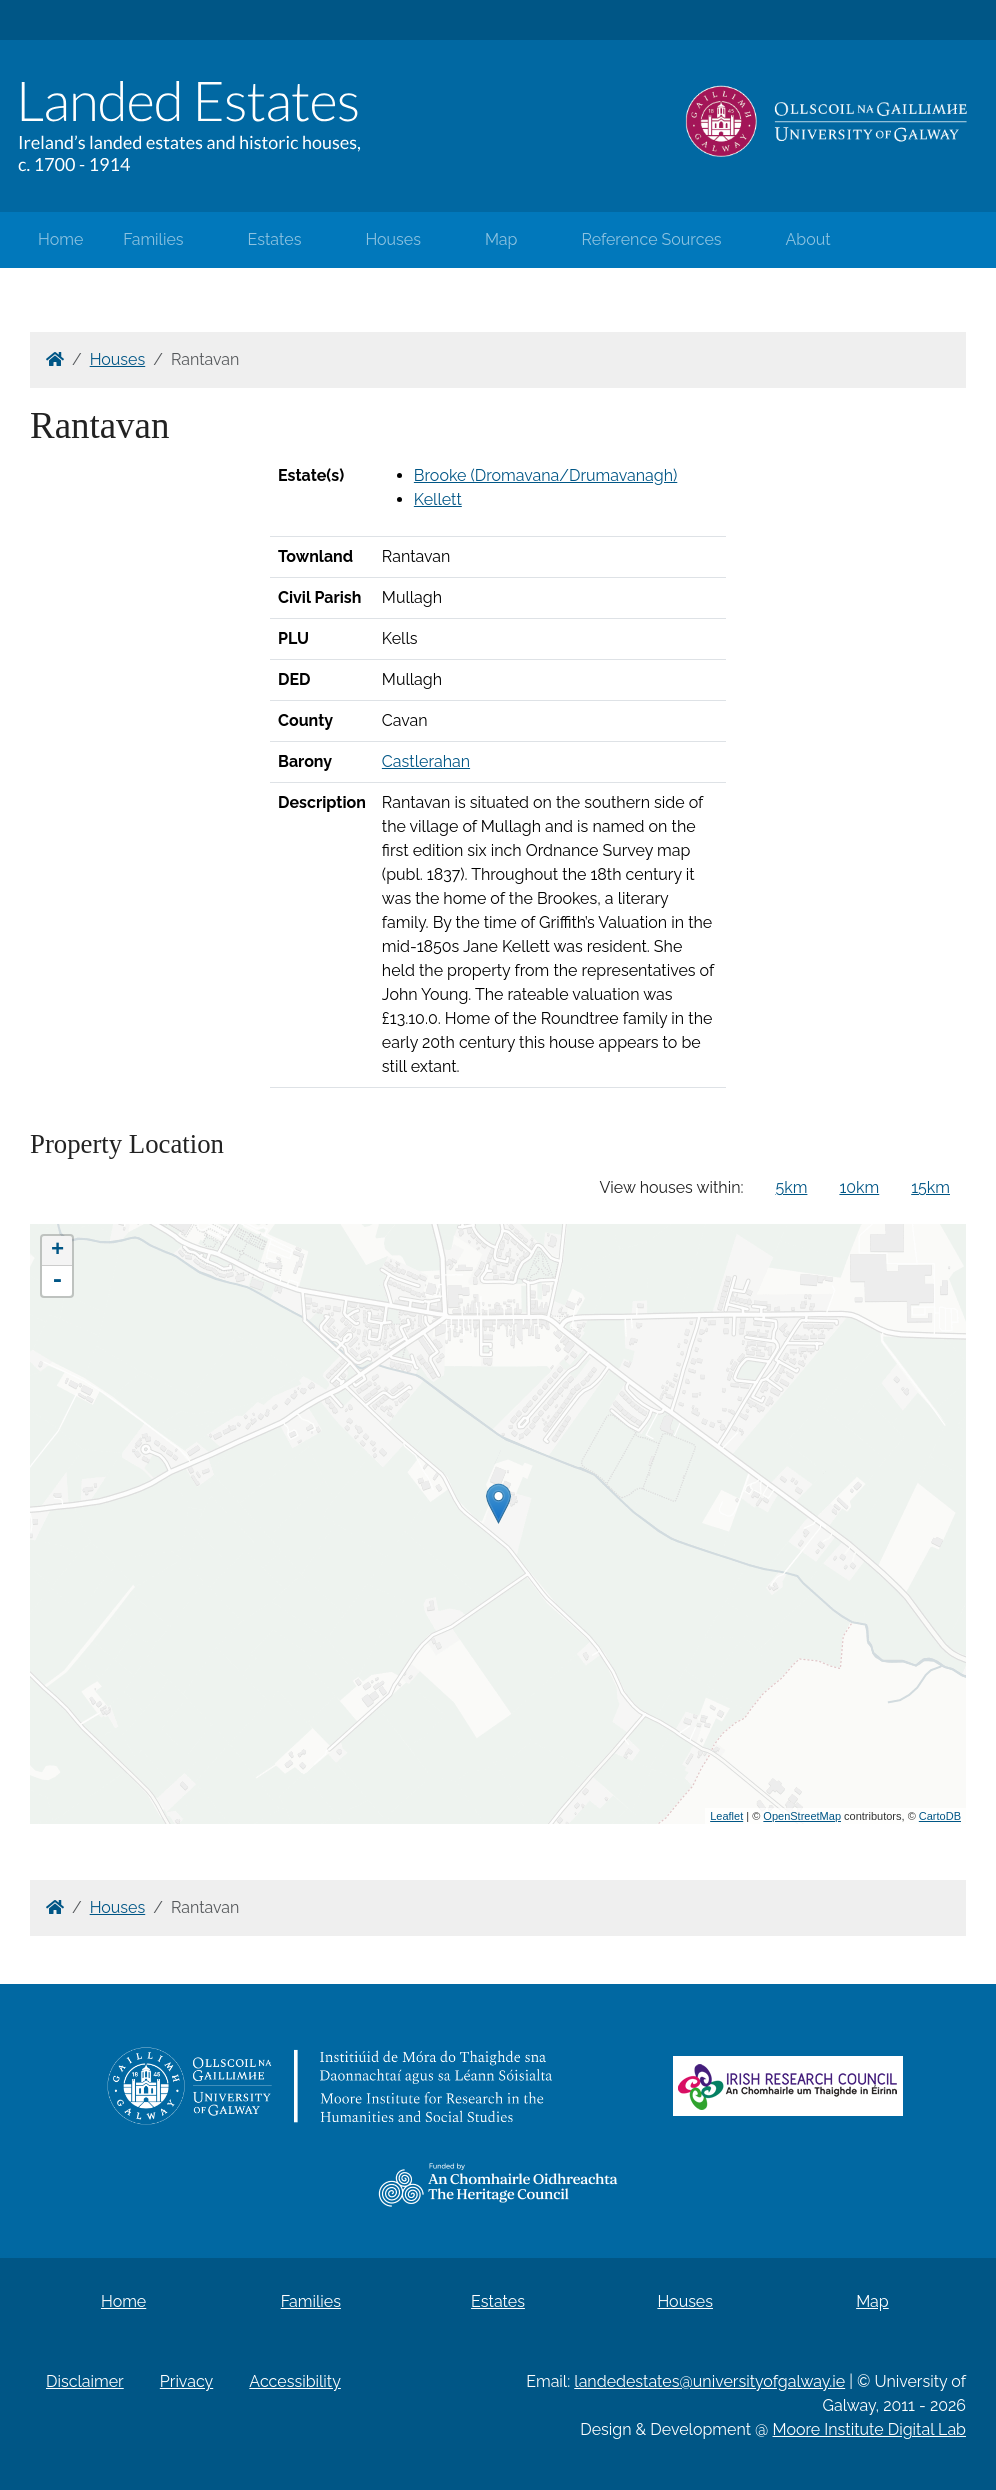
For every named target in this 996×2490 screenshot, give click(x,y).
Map (501, 239)
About (808, 239)
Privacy (186, 2381)
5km (792, 1187)
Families (153, 239)
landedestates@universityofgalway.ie (709, 2381)
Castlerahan (426, 761)
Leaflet (726, 1816)
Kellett (438, 499)
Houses (393, 239)
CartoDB (940, 1816)
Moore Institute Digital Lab (869, 2429)
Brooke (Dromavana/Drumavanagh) (545, 475)
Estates (275, 239)
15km (930, 1187)
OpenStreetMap (802, 1816)
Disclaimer (85, 2381)
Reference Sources (651, 239)
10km (859, 1187)
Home (60, 239)
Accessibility (295, 2381)
